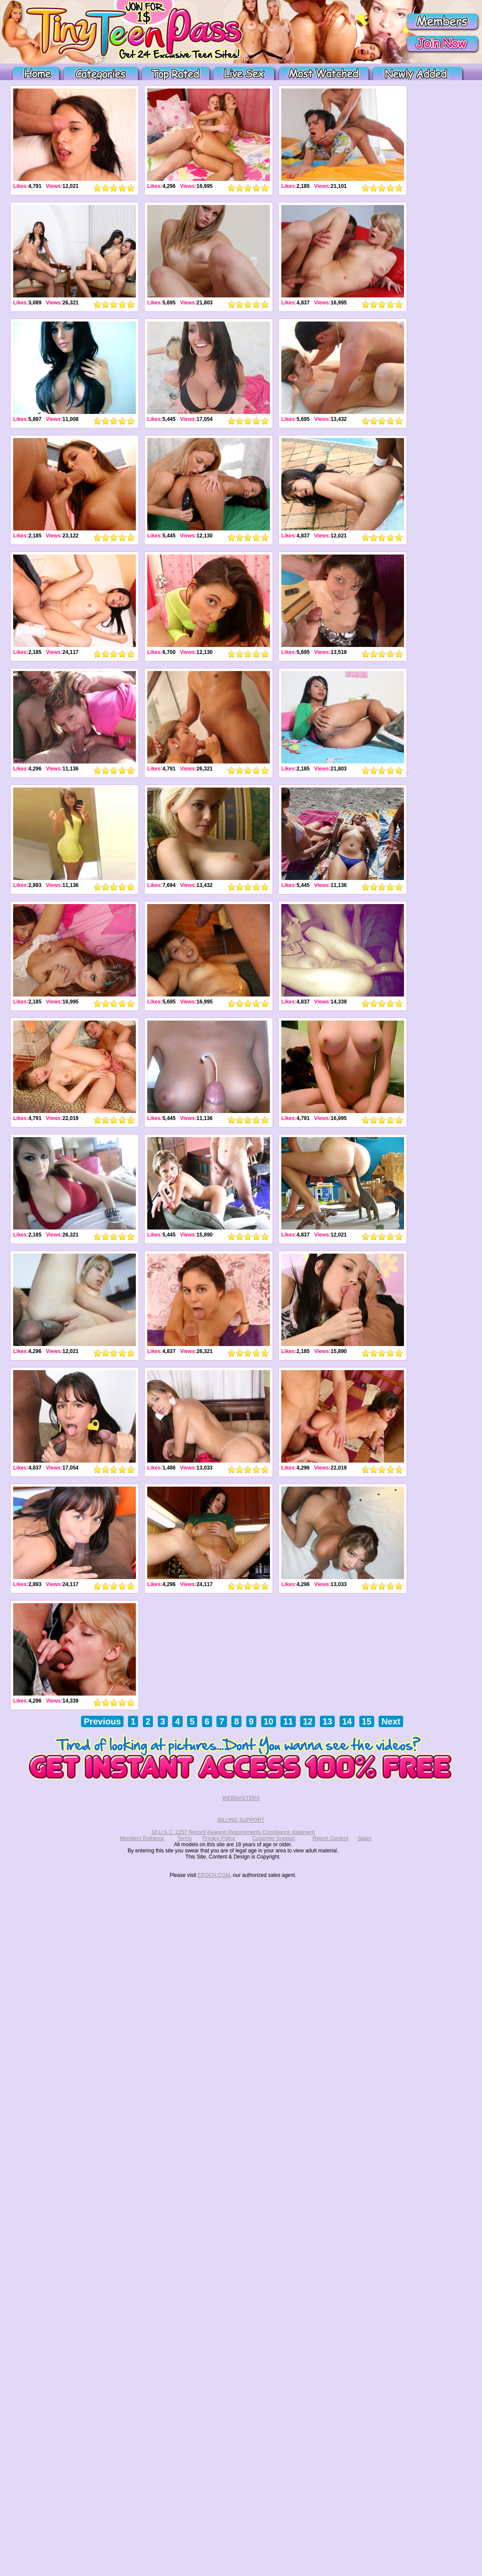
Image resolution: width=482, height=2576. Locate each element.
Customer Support (273, 1838)
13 (327, 1721)
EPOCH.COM (214, 1875)
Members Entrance (142, 1838)
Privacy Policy (218, 1838)
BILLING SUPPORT (240, 1820)
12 (307, 1721)
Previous (102, 1721)
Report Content (330, 1838)
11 (288, 1721)
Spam (364, 1838)
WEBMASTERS (240, 1798)
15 (367, 1721)
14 (347, 1721)
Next (390, 1721)
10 (268, 1721)
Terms (184, 1838)
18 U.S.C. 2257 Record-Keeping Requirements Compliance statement (233, 1832)
